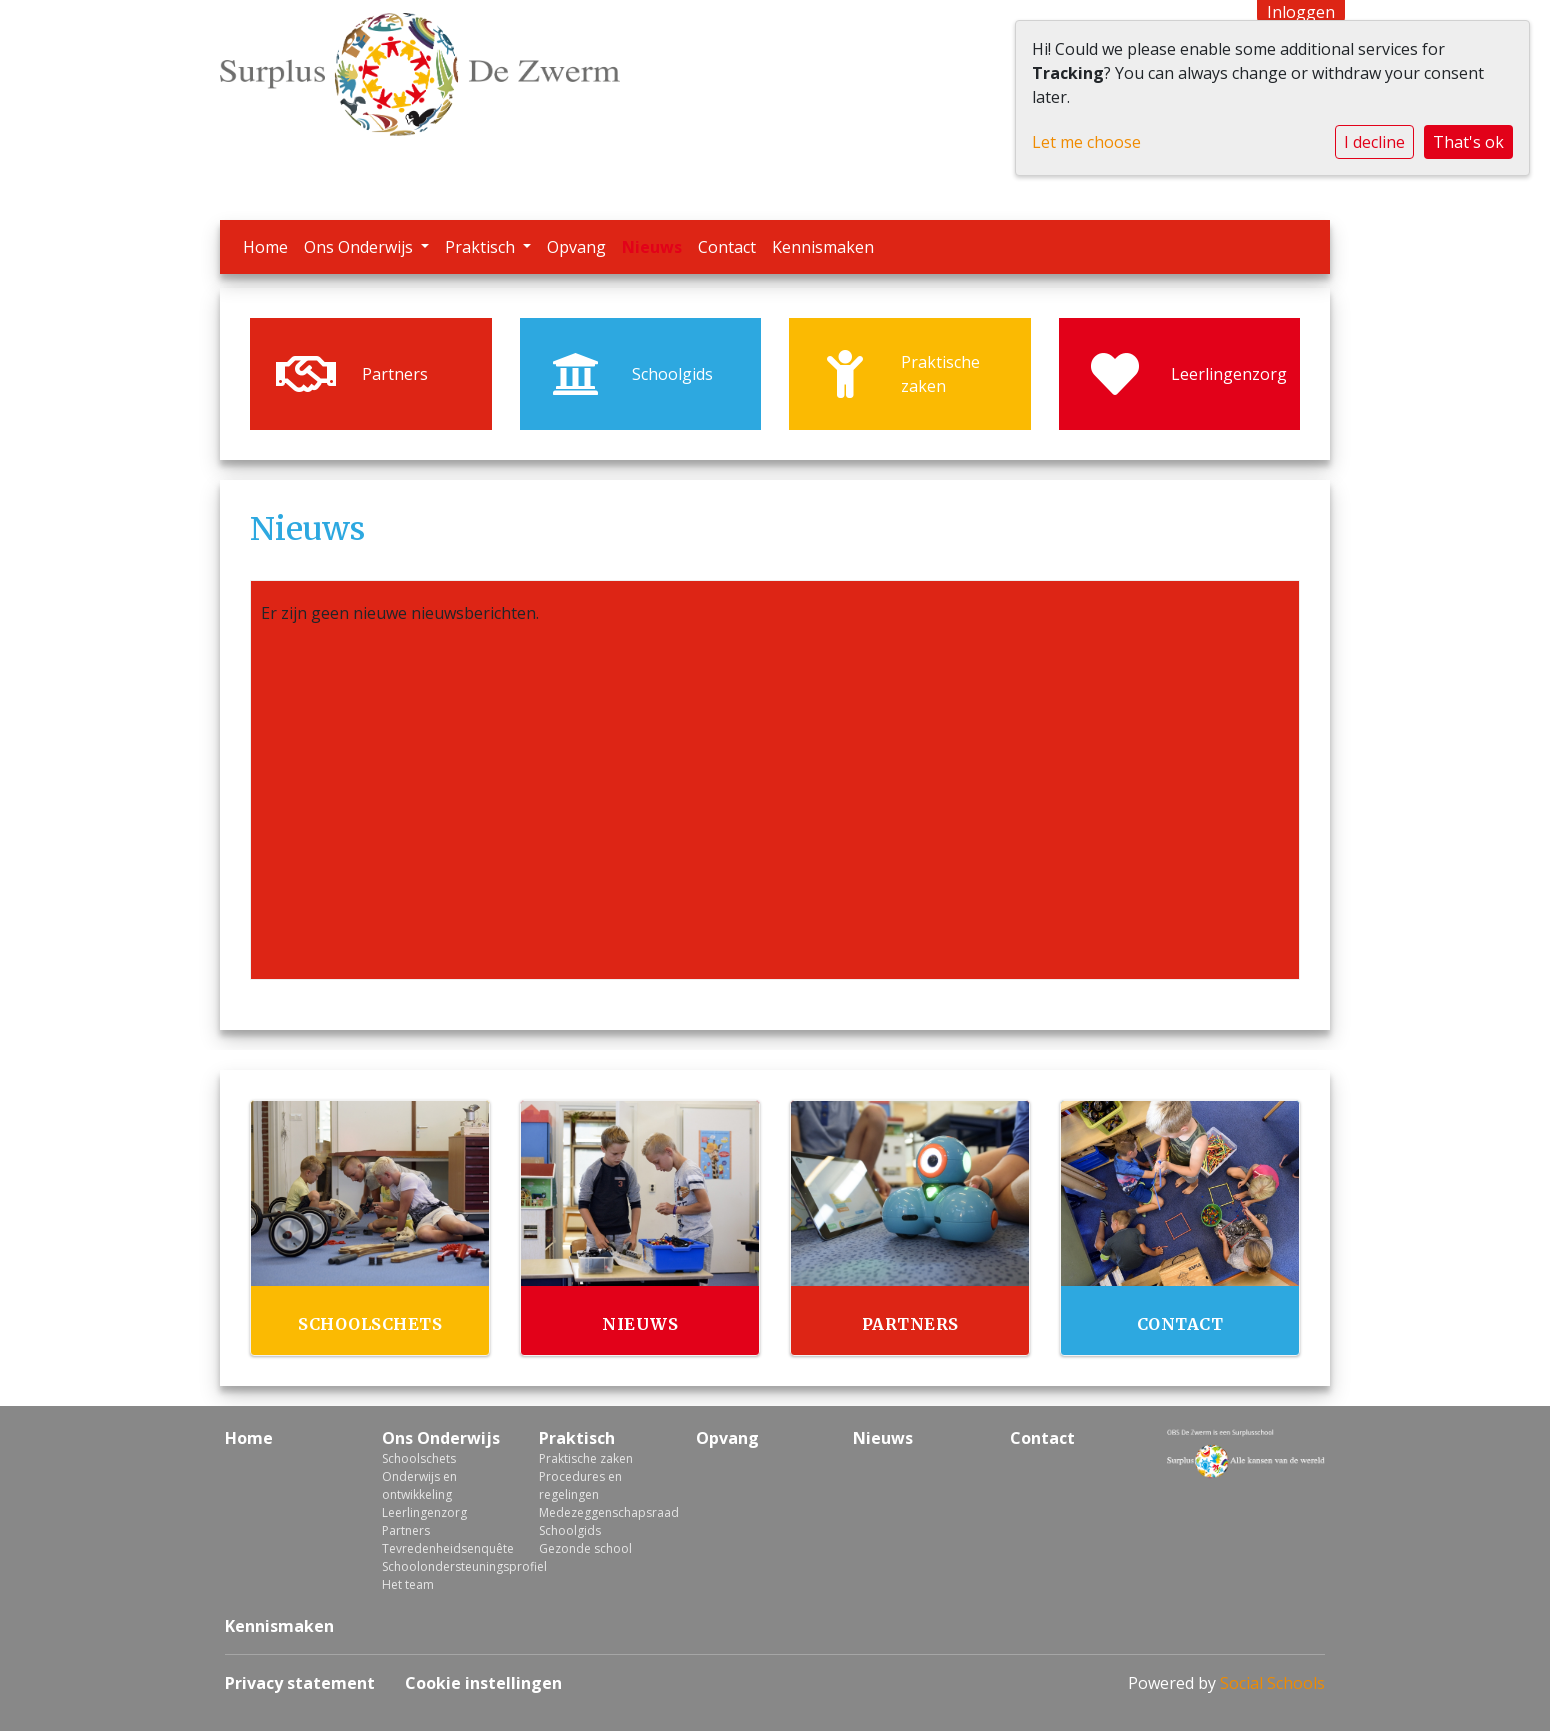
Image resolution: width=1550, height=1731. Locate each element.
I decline (1374, 142)
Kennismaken (823, 247)
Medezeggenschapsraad (602, 1512)
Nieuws (652, 247)
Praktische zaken (586, 1458)
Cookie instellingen (483, 1683)
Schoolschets (419, 1458)
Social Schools (1272, 1683)
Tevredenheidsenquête (445, 1548)
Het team (408, 1584)
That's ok (1468, 142)
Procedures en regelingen (580, 1485)
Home (265, 247)
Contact (727, 247)
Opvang (576, 247)
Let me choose (1086, 142)
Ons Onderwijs (360, 247)
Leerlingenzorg (424, 1512)
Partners (406, 1530)
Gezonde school (585, 1548)
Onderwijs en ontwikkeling (419, 1485)
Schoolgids (570, 1530)
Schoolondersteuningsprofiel (445, 1566)
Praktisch (482, 247)
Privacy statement (300, 1683)
